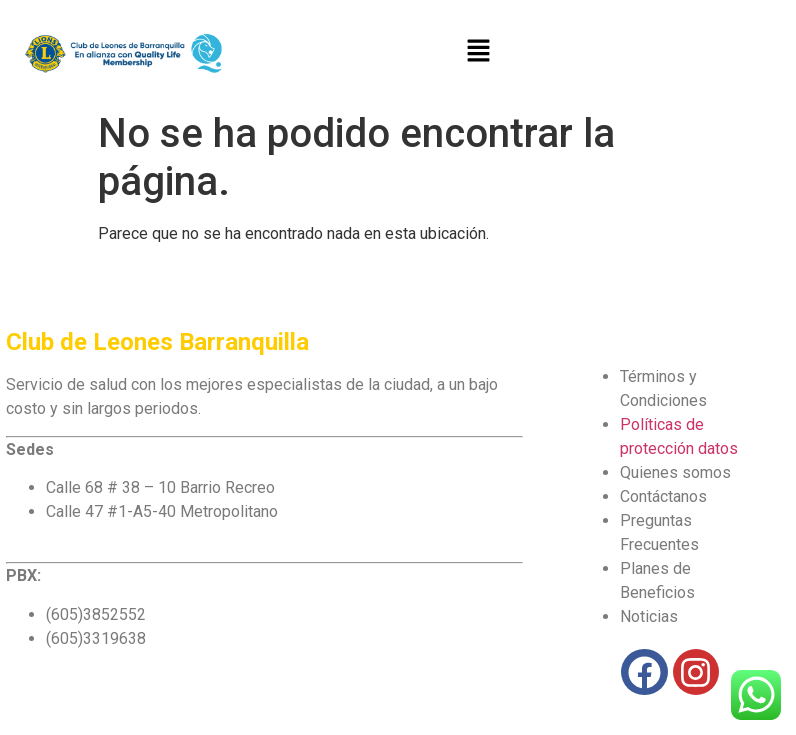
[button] (478, 51)
